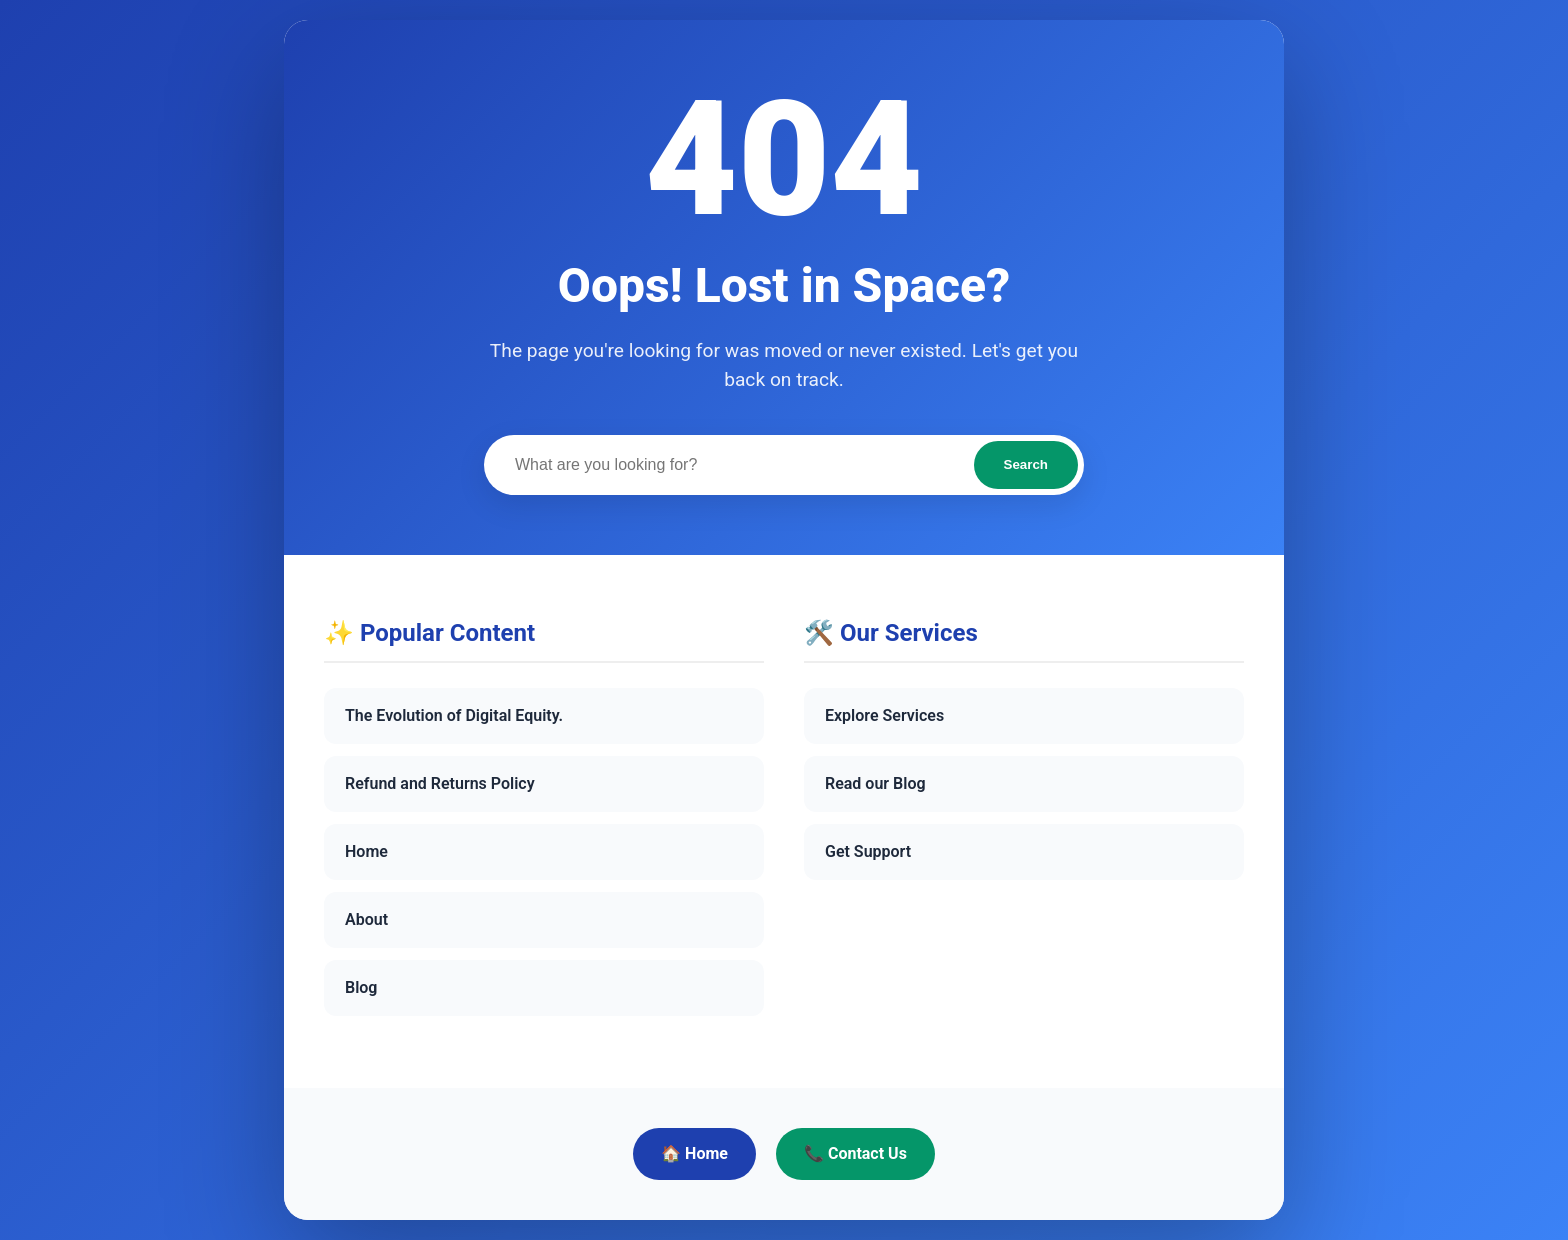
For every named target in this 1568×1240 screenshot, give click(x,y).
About (366, 919)
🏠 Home (694, 1153)
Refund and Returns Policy (440, 783)
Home (366, 851)
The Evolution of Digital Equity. (454, 715)
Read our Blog (875, 783)
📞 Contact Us (855, 1153)
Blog (361, 987)
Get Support (868, 851)
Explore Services (884, 715)
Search (1026, 464)
